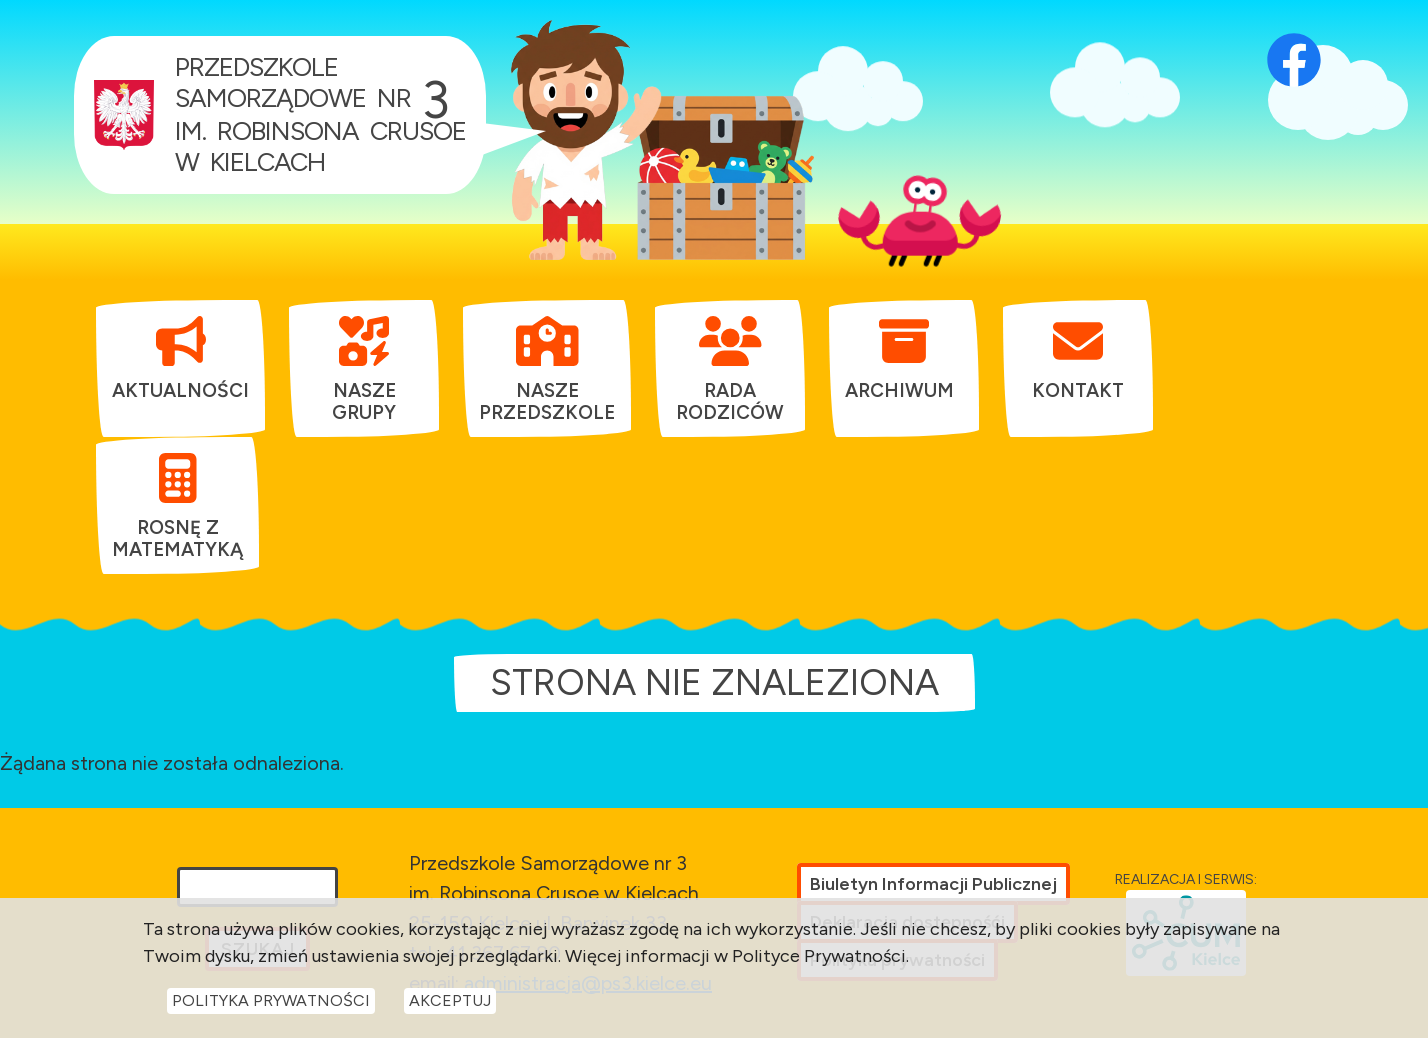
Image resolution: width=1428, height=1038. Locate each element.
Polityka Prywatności (271, 1006)
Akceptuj (450, 1006)
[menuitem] (180, 358)
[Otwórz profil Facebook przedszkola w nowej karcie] (1294, 35)
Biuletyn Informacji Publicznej (933, 884)
